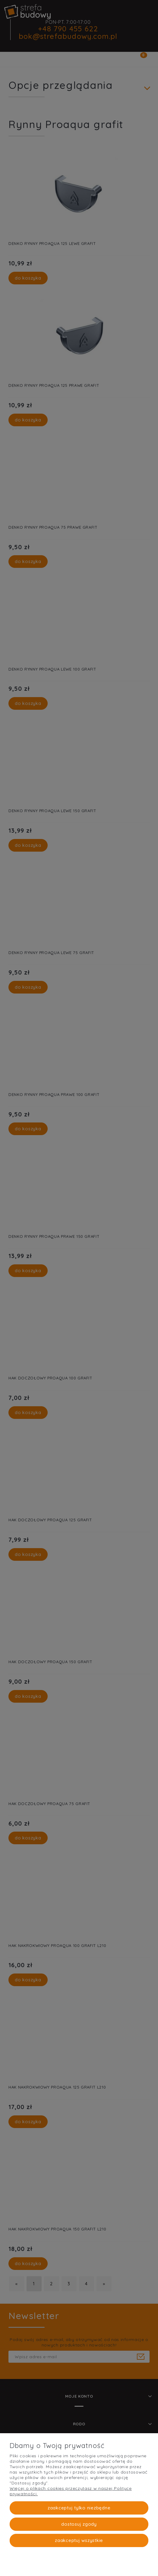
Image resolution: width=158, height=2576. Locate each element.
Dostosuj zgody (79, 2524)
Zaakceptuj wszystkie (79, 2540)
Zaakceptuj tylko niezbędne (79, 2508)
